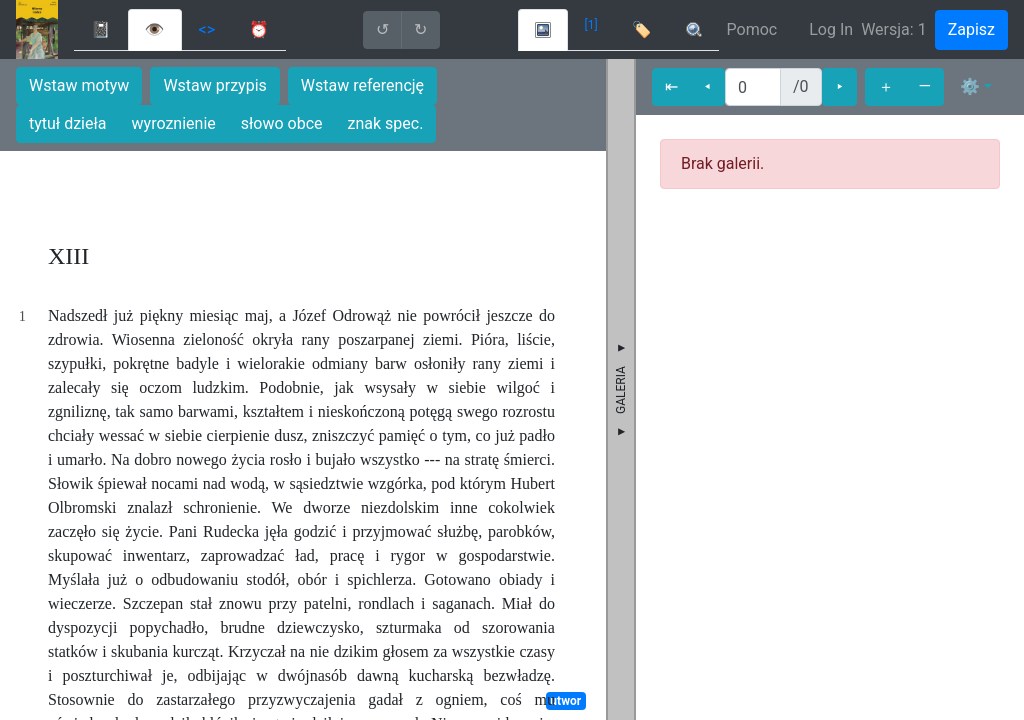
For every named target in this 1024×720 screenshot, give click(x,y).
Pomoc (752, 29)
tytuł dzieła (68, 123)
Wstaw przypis (214, 85)
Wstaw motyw (79, 85)
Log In (831, 29)
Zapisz (971, 29)
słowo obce (282, 123)
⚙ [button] (970, 86)
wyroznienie (174, 123)
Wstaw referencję (362, 85)
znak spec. (386, 123)
